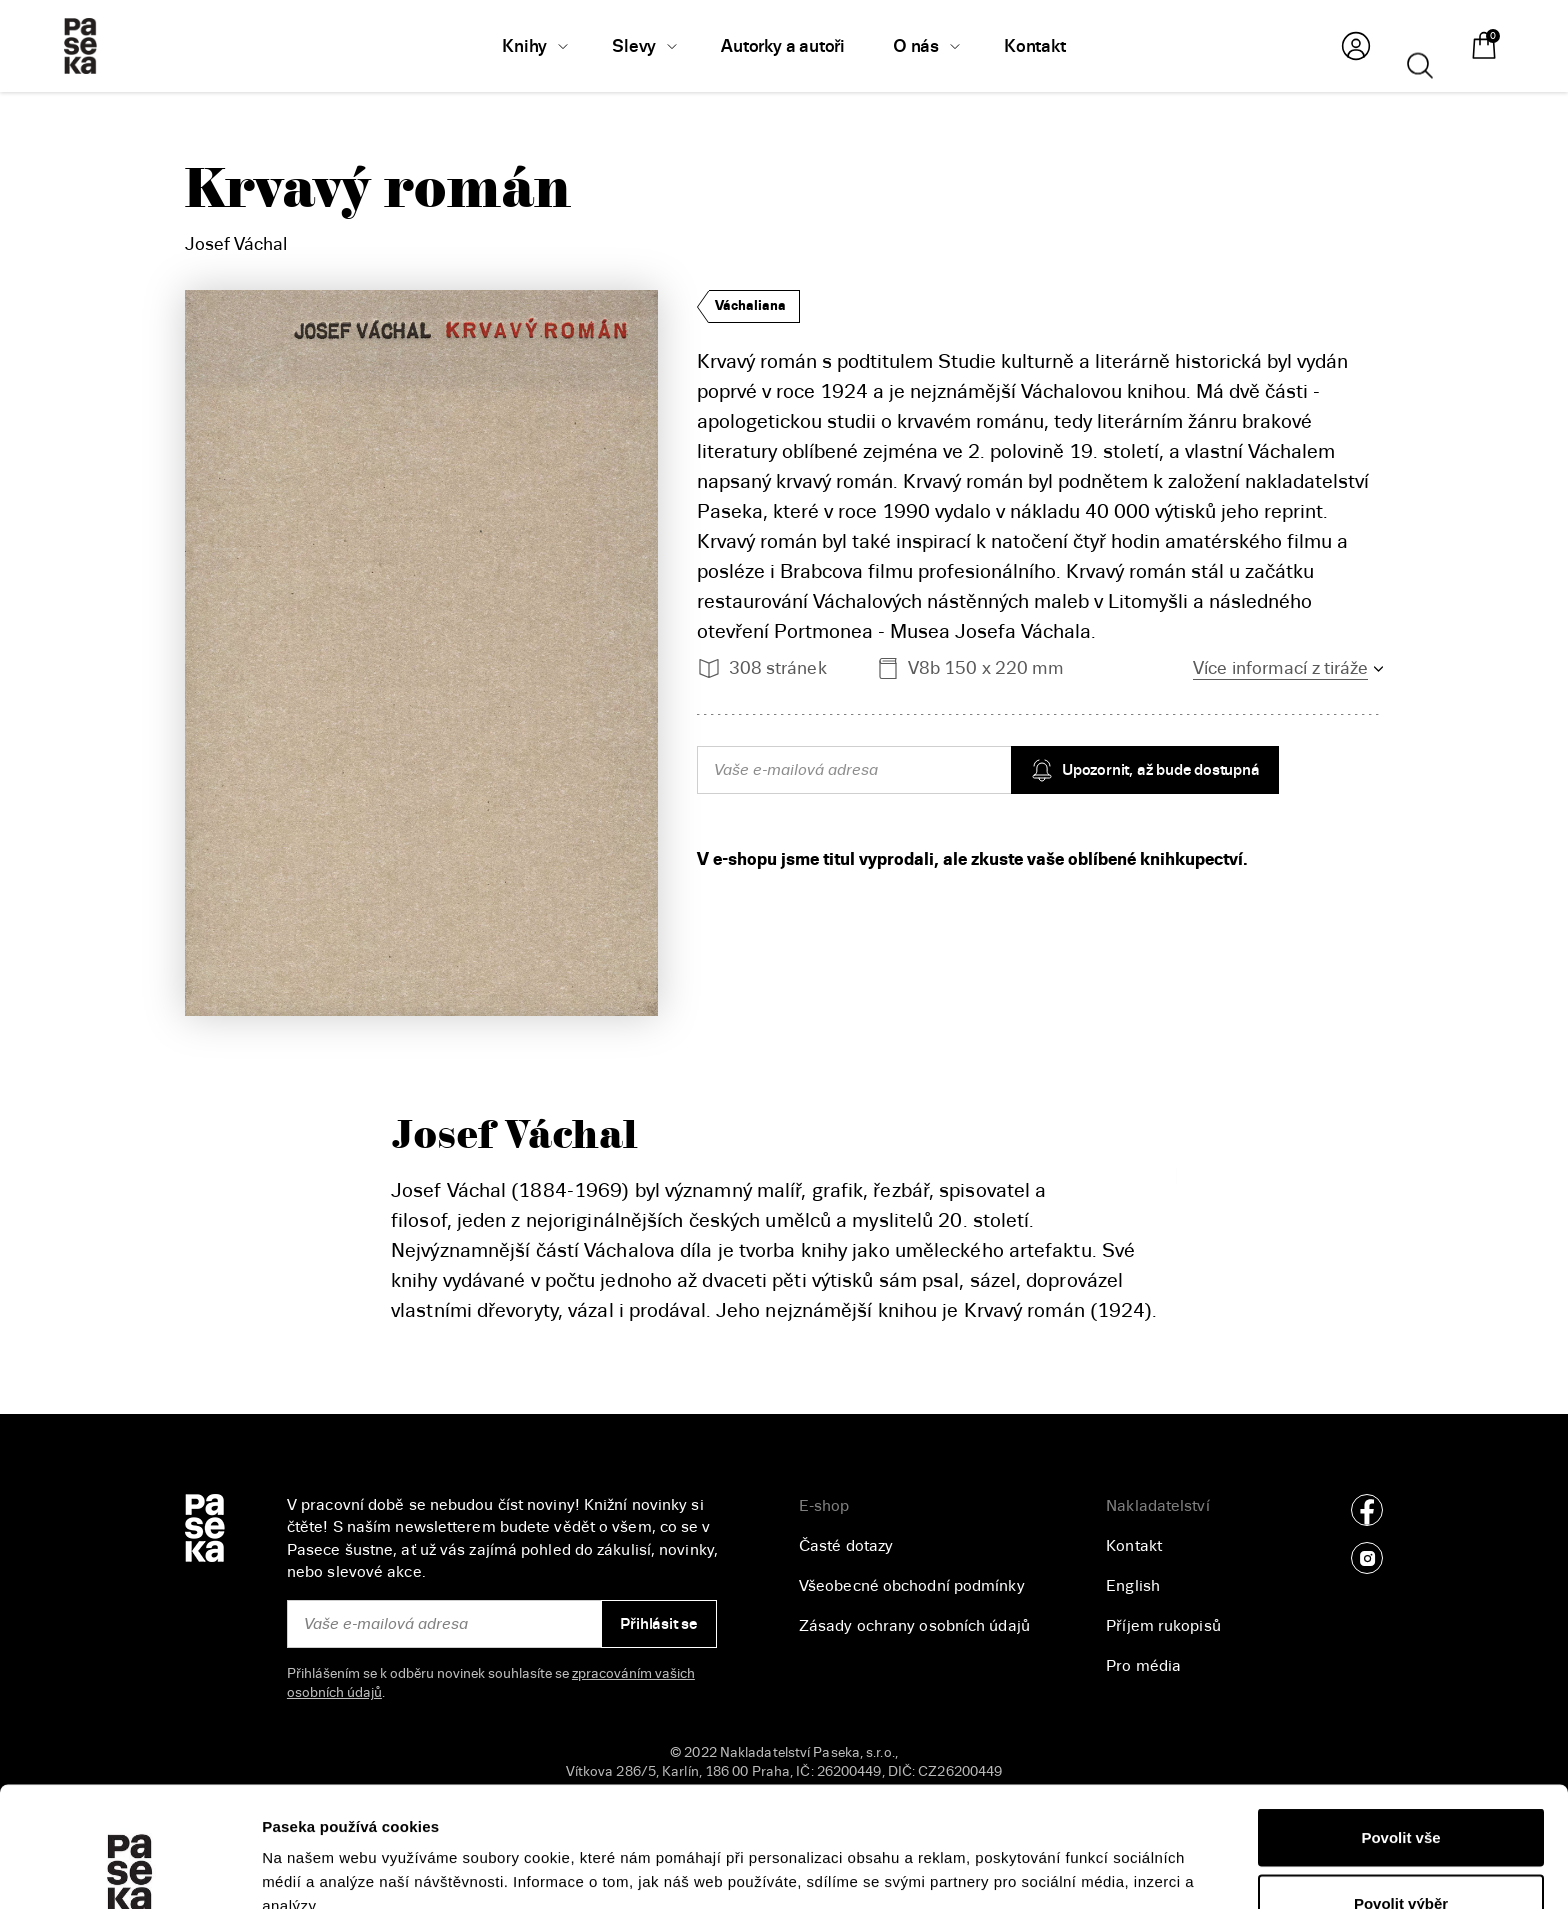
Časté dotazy (846, 1546)
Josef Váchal (236, 244)
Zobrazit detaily (1061, 1857)
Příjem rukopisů (1163, 1626)
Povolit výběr (1401, 1790)
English (1133, 1586)
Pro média (1143, 1666)
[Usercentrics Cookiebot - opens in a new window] (129, 1870)
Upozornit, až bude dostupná (1145, 770)
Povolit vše (1400, 1724)
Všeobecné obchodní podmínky (912, 1586)
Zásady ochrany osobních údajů (914, 1626)
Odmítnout (1401, 1855)
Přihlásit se (658, 1624)
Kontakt (1134, 1546)
